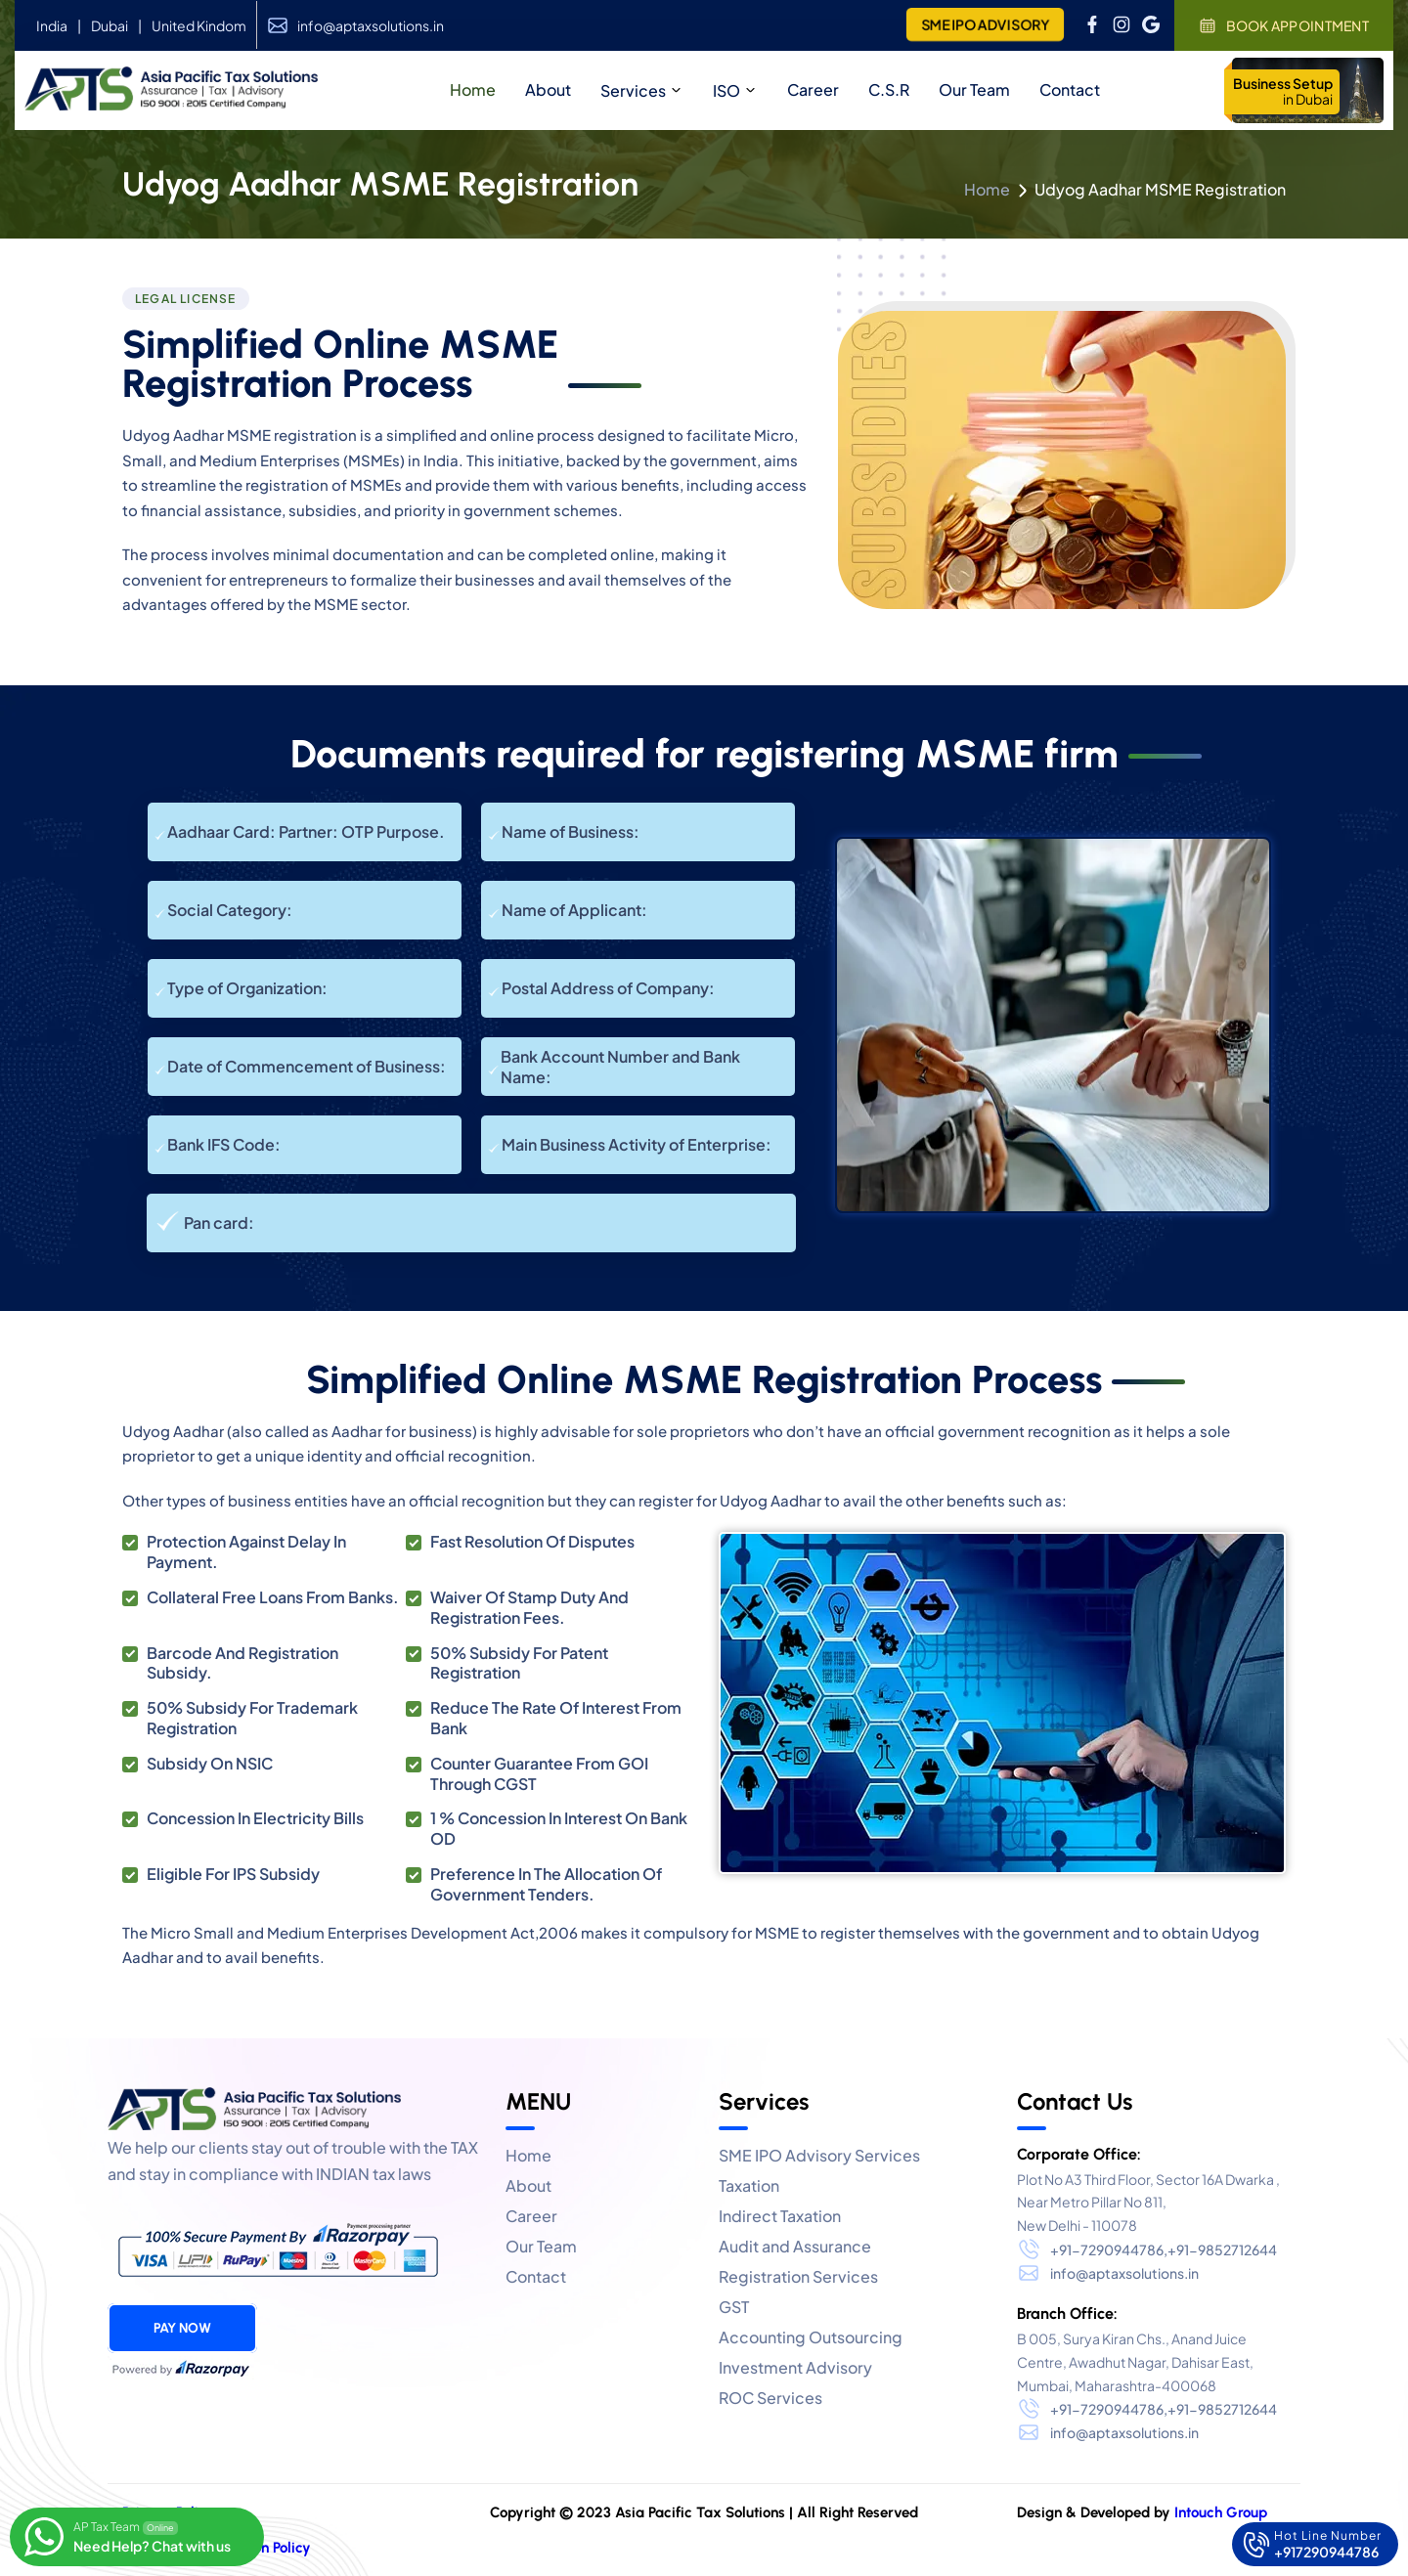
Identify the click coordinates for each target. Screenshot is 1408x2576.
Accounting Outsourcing (810, 2337)
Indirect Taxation (780, 2215)
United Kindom (199, 25)
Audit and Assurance (795, 2246)
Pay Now (182, 2328)
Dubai (109, 25)
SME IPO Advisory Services (819, 2155)
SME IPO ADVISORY (984, 24)
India (51, 25)
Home (987, 189)
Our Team (974, 89)
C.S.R (888, 89)
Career (813, 89)
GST (734, 2306)
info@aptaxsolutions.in (370, 25)
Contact (1069, 89)
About (528, 2185)
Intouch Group (1220, 2512)
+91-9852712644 (1222, 2249)
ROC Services (770, 2397)
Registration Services (798, 2276)
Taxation (749, 2185)
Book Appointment (1284, 25)
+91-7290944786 (1107, 2249)
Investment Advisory (795, 2367)
